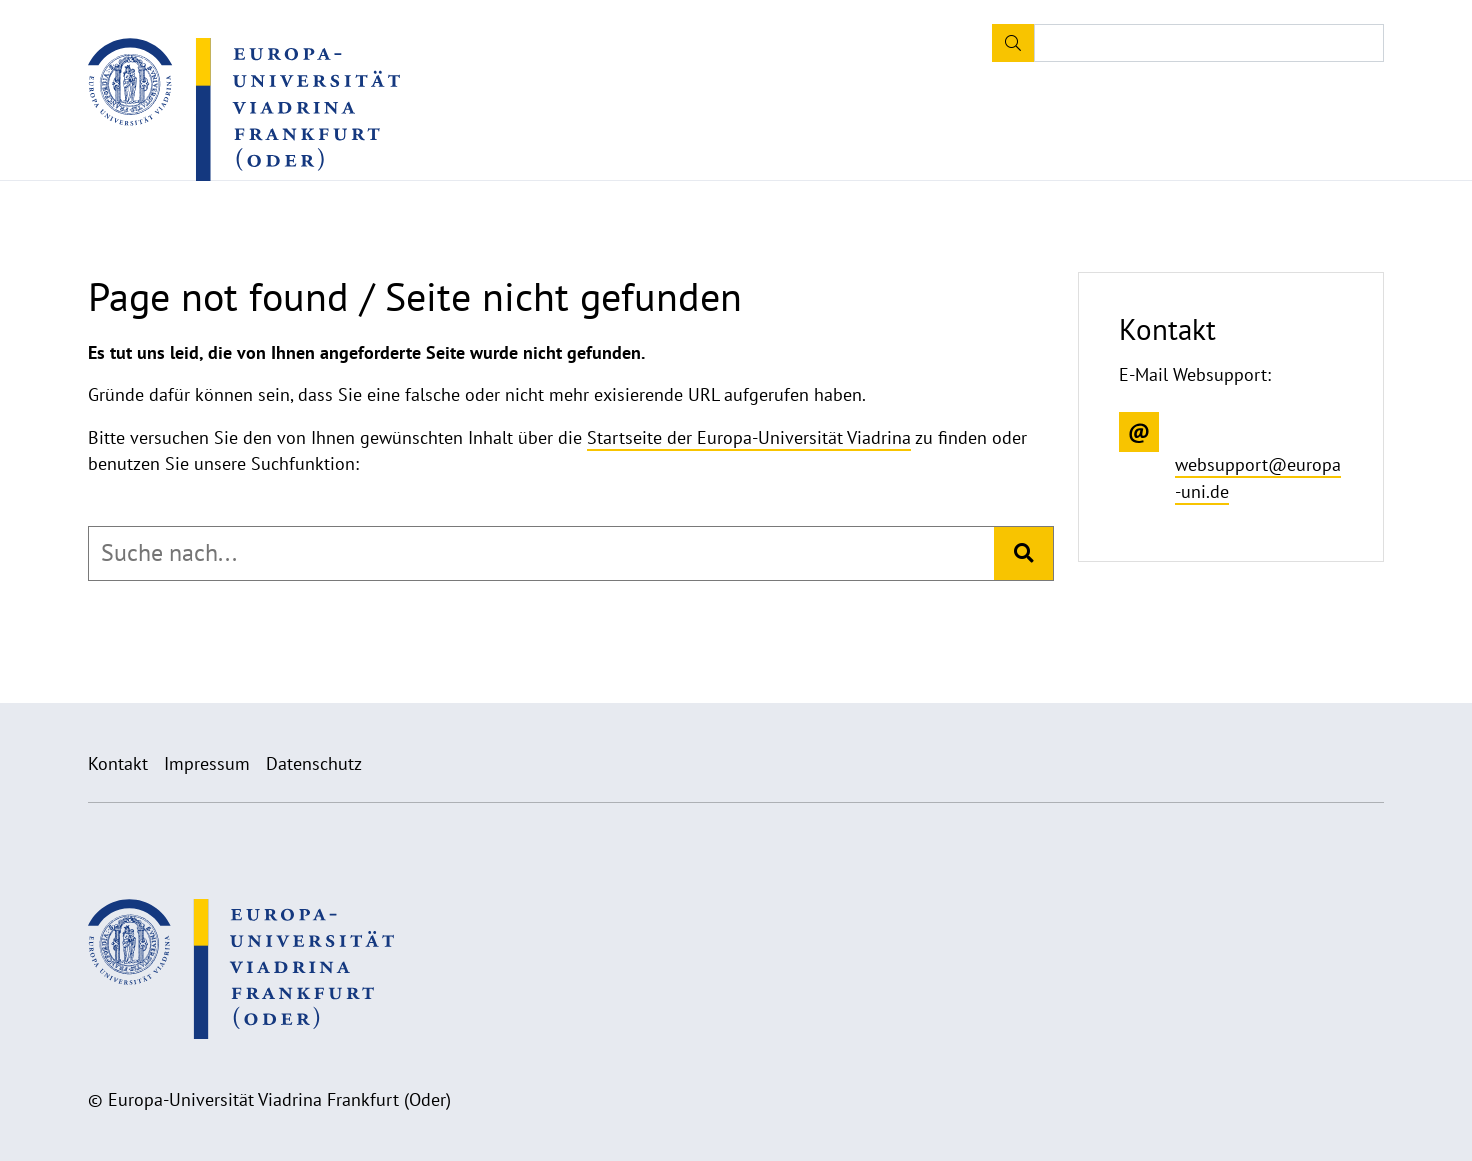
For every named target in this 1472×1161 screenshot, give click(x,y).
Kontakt (118, 763)
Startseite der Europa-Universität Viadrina (749, 437)
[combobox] (541, 553)
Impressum (207, 763)
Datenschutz (314, 763)
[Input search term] (1209, 43)
